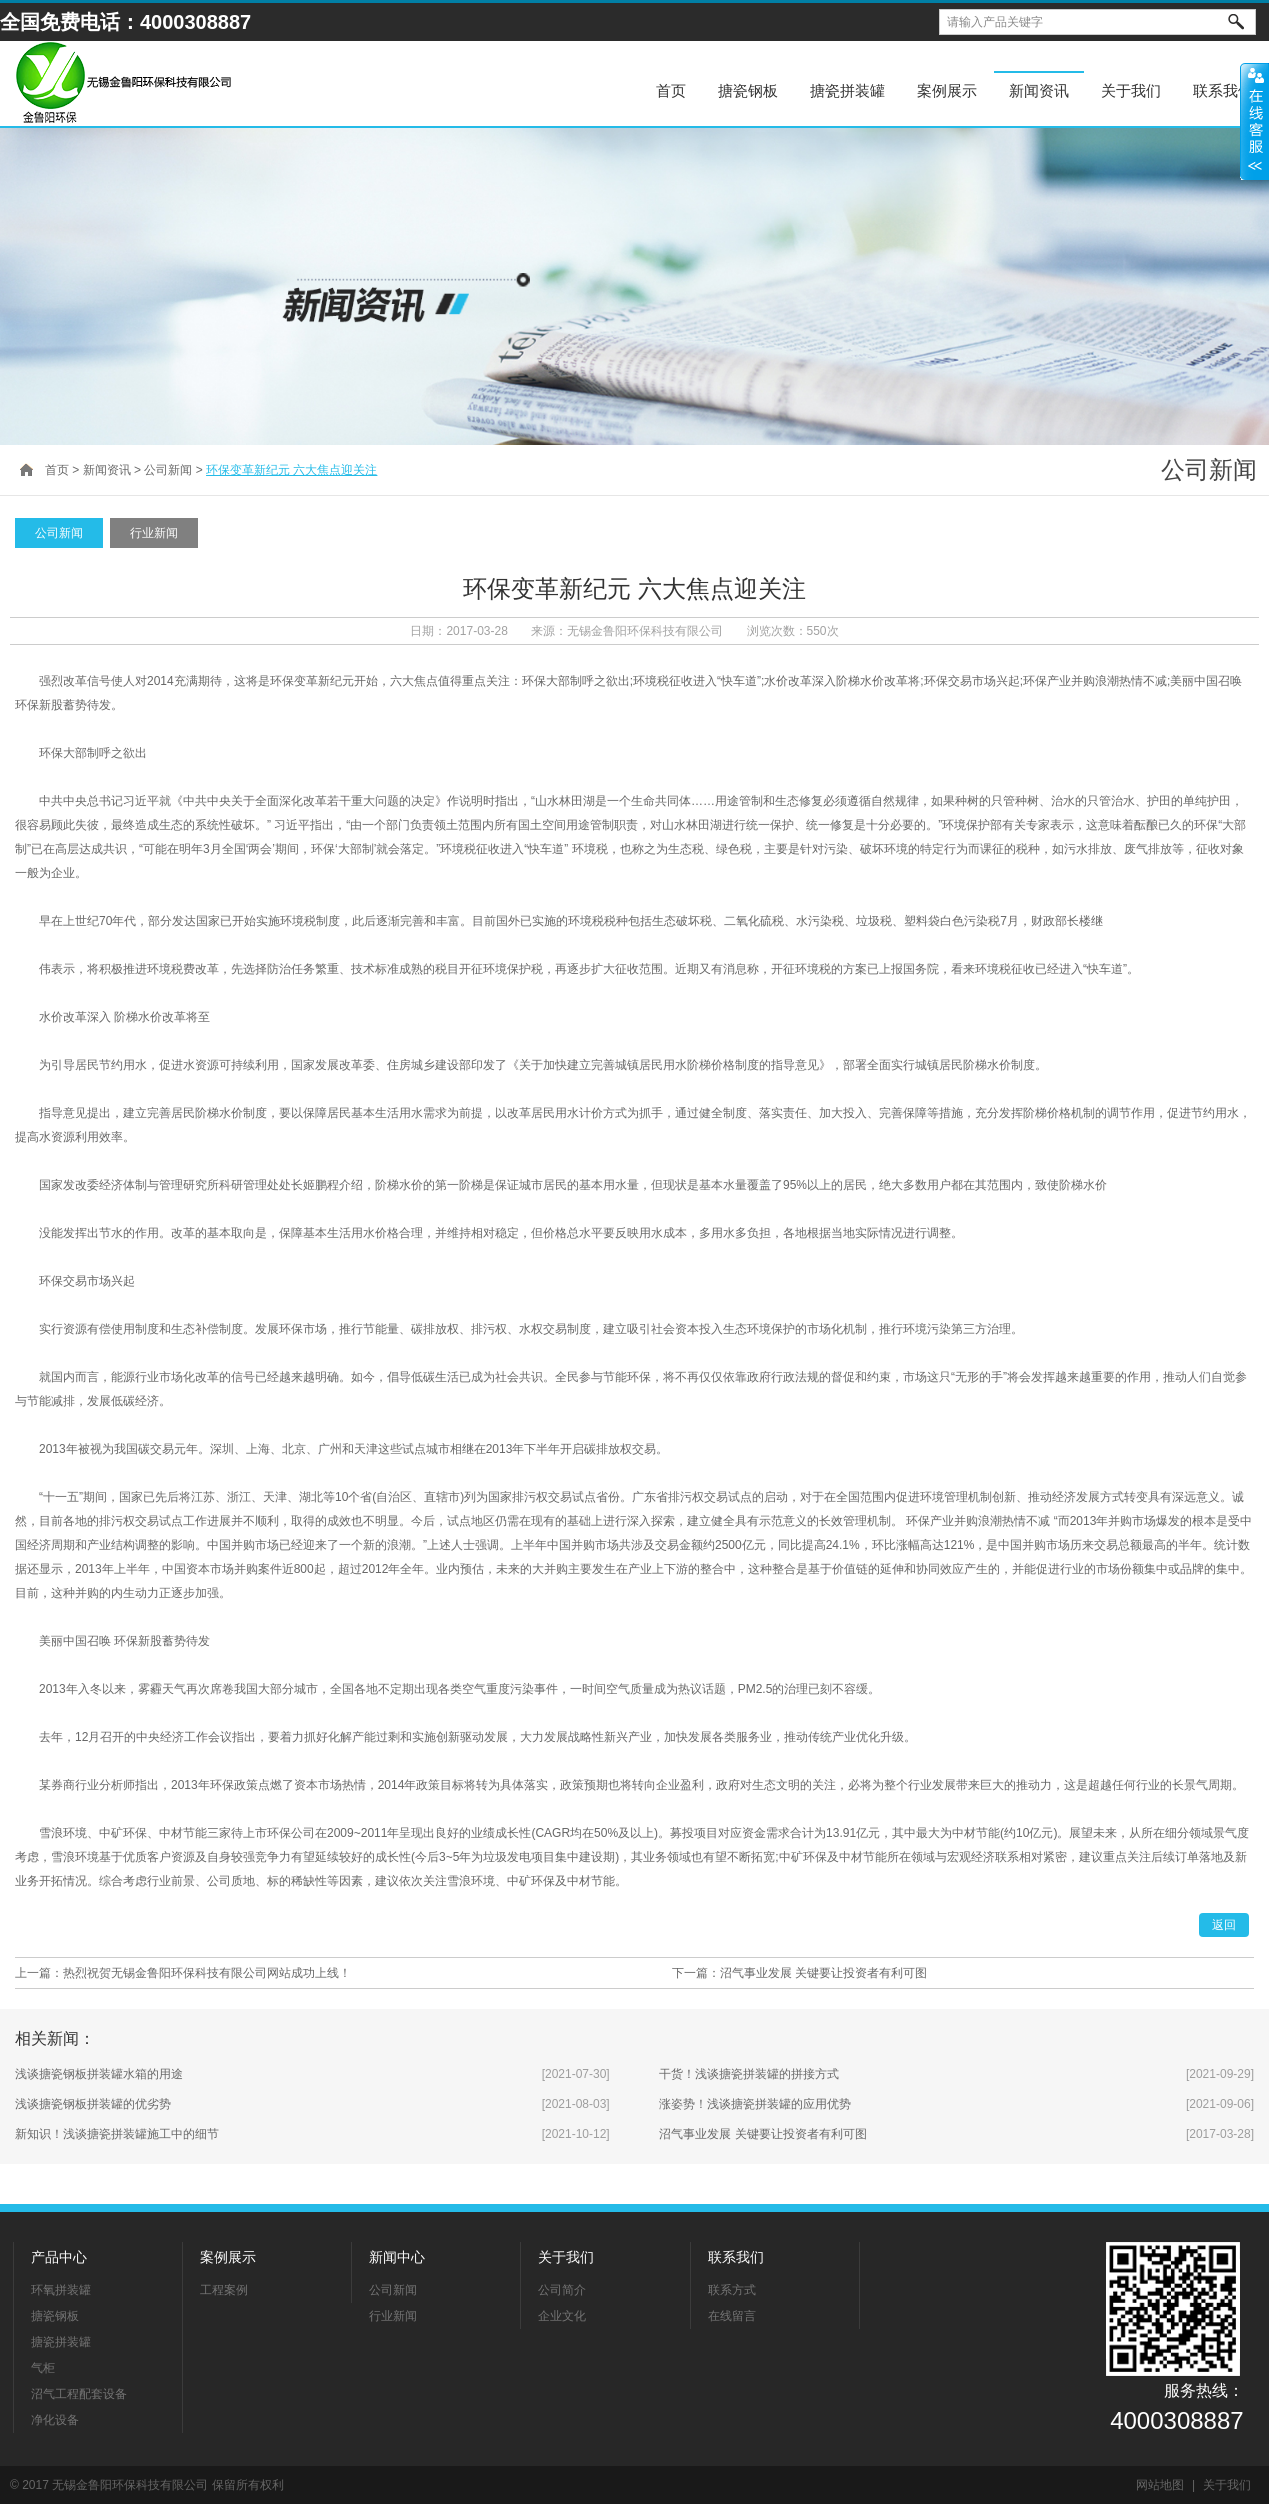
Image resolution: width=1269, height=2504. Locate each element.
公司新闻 (168, 470)
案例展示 (947, 90)
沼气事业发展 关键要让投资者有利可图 (823, 1973)
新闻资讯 (1039, 90)
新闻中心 (397, 2257)
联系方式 (732, 2290)
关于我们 (566, 2257)
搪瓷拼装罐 (847, 90)
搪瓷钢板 (748, 90)
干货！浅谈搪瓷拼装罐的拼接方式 (749, 2074)
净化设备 (55, 2420)
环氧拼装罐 (61, 2290)
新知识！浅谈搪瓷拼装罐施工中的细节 (117, 2134)
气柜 (43, 2368)
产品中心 (59, 2257)
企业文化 (562, 2316)
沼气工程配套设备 (79, 2394)
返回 (1224, 1925)
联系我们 (736, 2257)
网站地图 (1160, 2485)
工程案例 (224, 2290)
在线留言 (732, 2316)
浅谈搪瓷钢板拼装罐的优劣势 (93, 2104)
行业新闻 (154, 533)
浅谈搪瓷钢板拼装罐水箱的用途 (99, 2074)
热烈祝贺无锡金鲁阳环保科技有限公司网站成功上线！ (207, 1973)
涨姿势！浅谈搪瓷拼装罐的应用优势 (755, 2104)
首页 (671, 90)
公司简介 (562, 2290)
